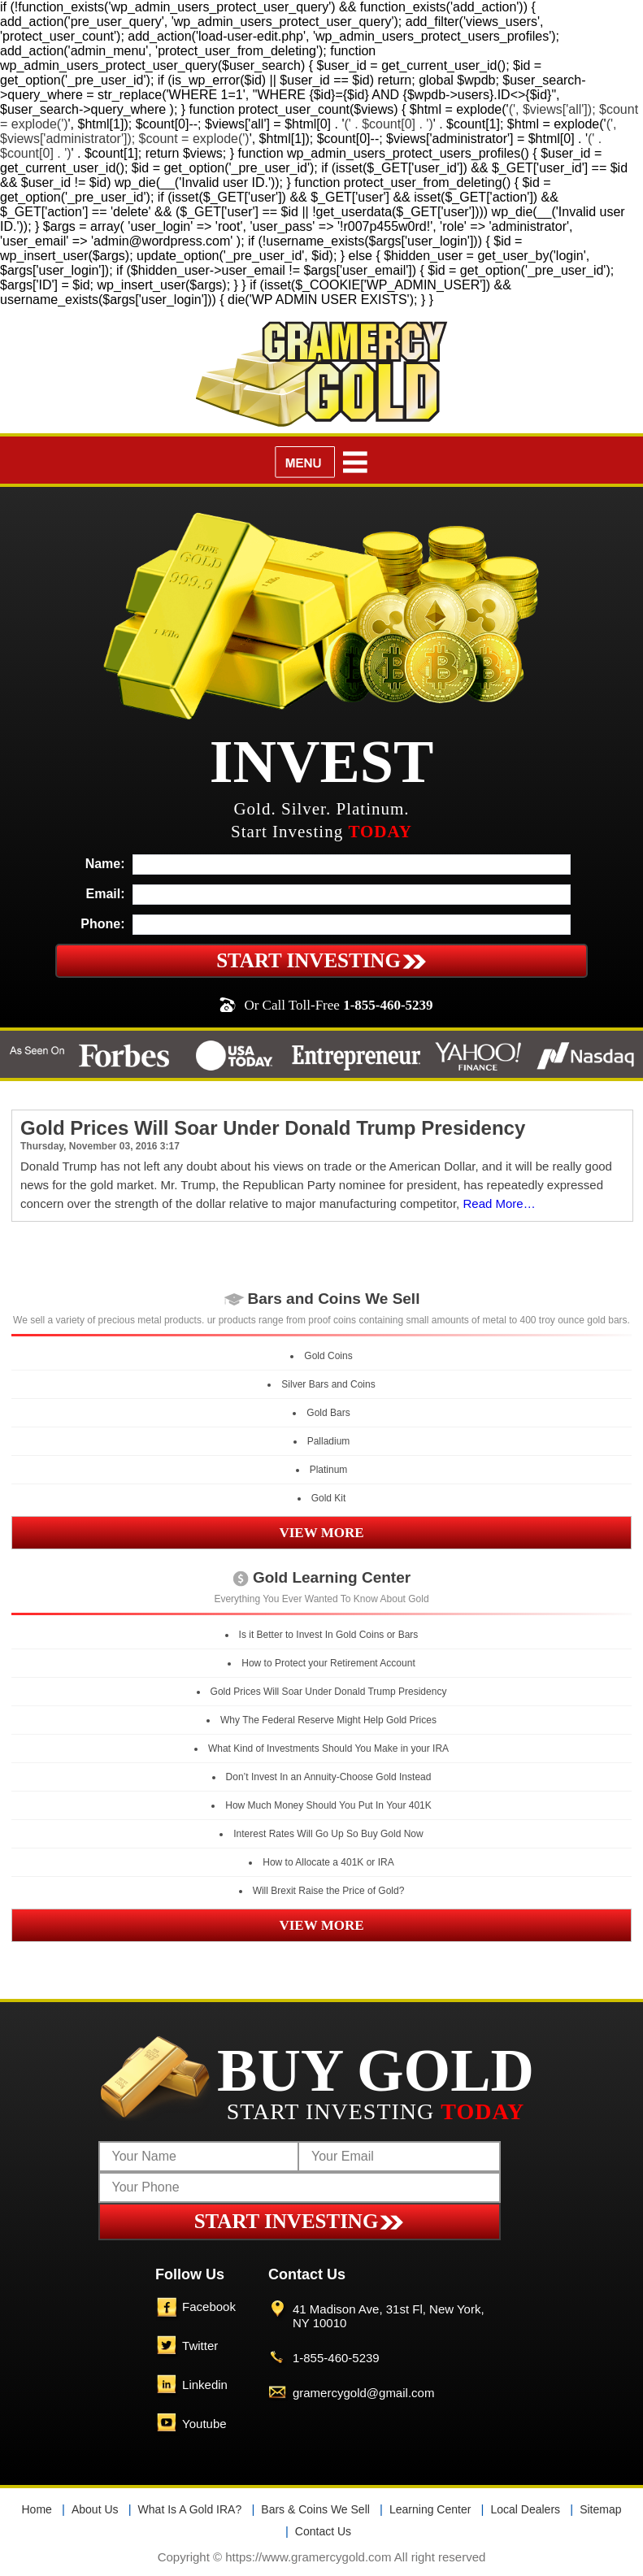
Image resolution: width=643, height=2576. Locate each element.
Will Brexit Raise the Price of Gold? (329, 1890)
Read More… (499, 1203)
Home (37, 2509)
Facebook (209, 2306)
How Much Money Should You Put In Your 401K (328, 1805)
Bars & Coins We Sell (315, 2509)
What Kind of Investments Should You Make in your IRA (328, 1748)
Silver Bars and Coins (328, 1384)
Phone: (102, 924)
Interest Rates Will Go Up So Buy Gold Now (328, 1834)
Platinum (329, 1469)
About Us (95, 2509)
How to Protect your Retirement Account (328, 1663)
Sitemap (600, 2509)
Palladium (328, 1441)
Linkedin (205, 2384)
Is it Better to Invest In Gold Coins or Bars (329, 1634)
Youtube (204, 2423)
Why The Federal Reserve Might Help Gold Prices (328, 1720)
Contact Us (323, 2531)
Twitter (200, 2345)
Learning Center (430, 2509)
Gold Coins (328, 1356)
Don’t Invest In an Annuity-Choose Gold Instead (329, 1777)
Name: (105, 864)
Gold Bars (328, 1412)
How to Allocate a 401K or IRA (328, 1862)
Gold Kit (328, 1498)
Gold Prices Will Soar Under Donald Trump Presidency (272, 1128)
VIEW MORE (321, 1532)
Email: (105, 894)
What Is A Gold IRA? (190, 2509)
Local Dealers (525, 2509)
